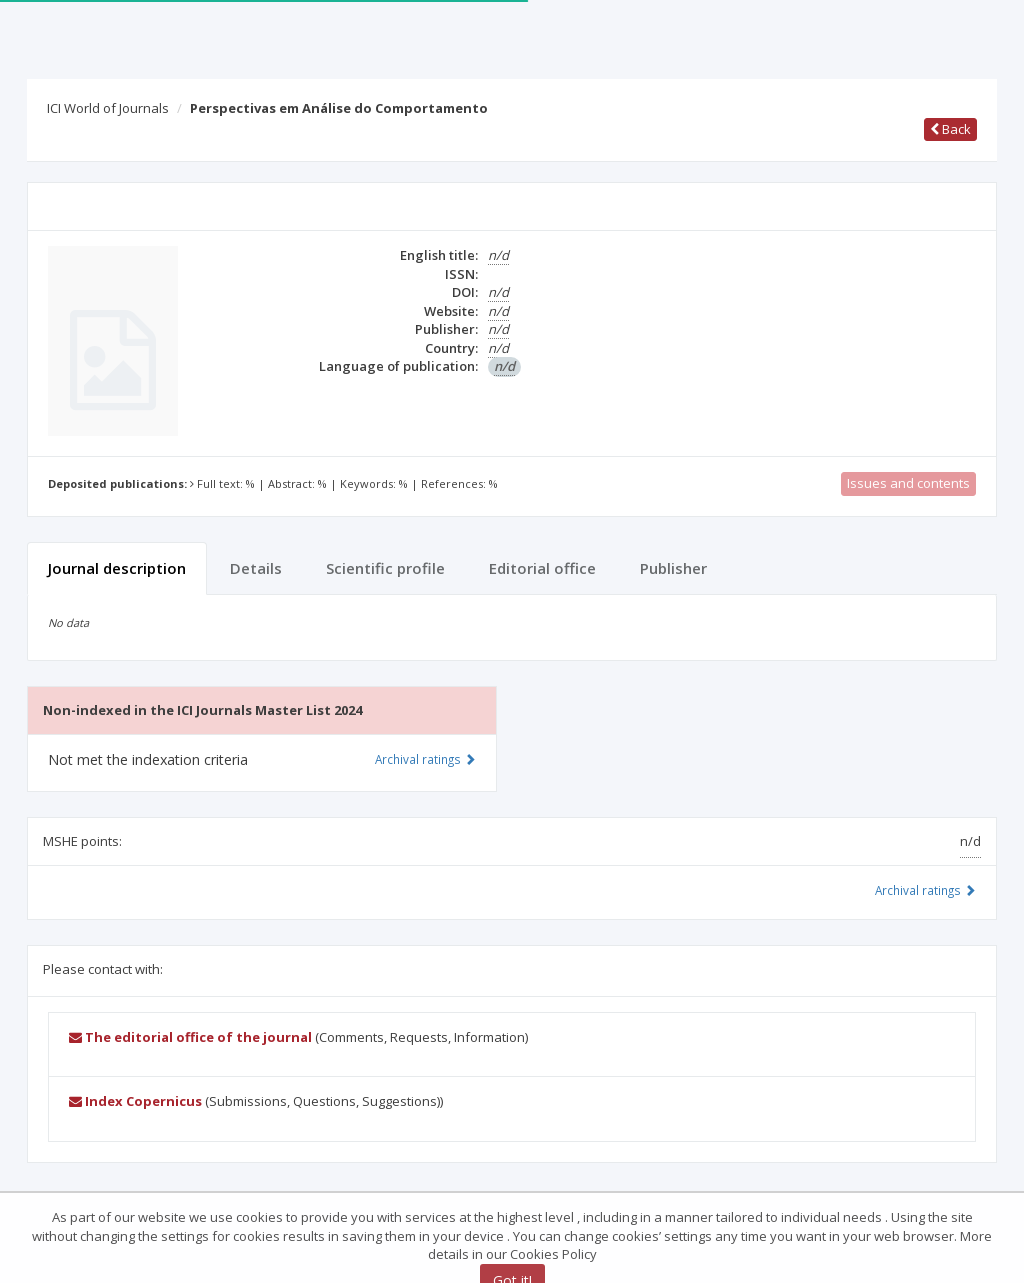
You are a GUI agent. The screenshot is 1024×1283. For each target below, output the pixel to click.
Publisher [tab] (673, 568)
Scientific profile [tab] (385, 568)
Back (950, 129)
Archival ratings (925, 890)
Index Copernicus (135, 1101)
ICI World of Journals (108, 108)
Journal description (117, 568)
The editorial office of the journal (190, 1037)
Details (256, 568)
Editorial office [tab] (542, 568)
